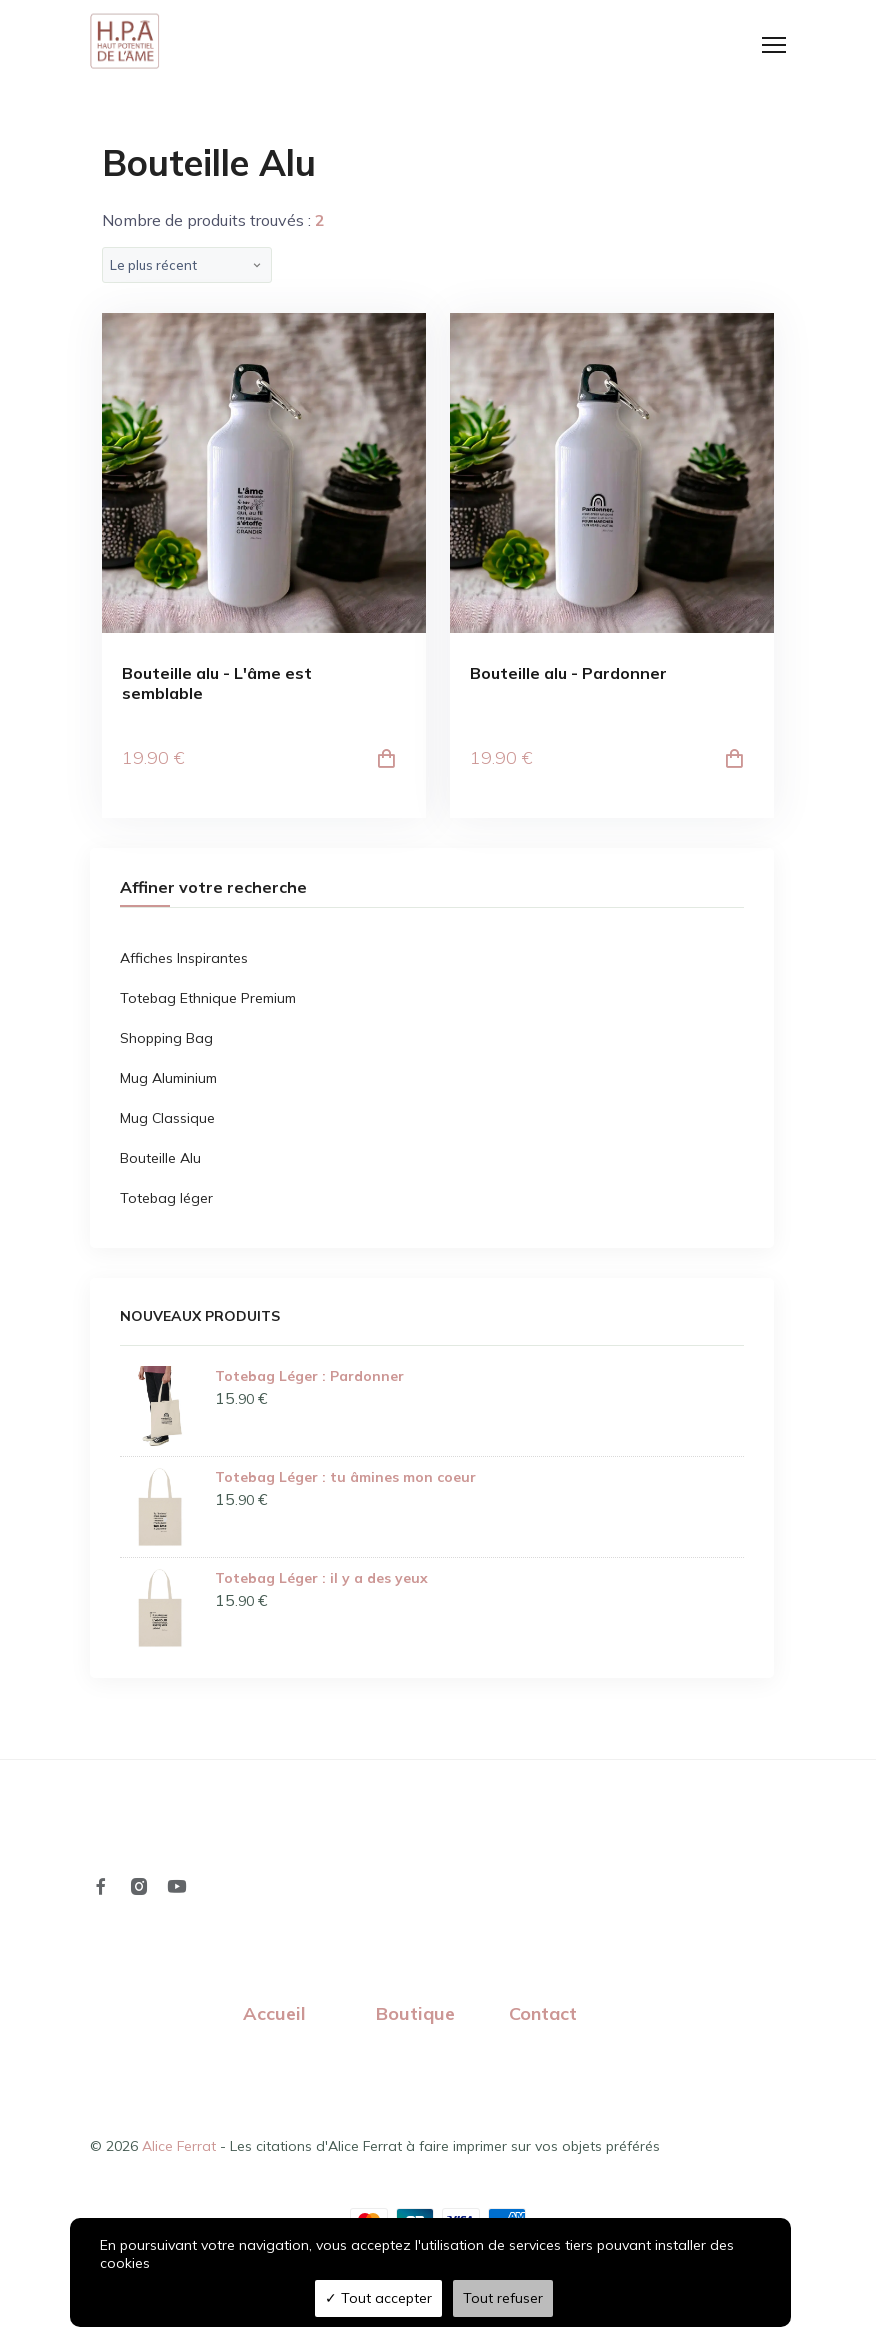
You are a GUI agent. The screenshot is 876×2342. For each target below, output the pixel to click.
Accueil (274, 2015)
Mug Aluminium (168, 1080)
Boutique (415, 2015)
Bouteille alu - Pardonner (568, 675)
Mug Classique (167, 1120)
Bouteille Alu (160, 1160)
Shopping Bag (166, 1040)
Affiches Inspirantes (184, 960)
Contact (543, 2015)
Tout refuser (503, 2298)
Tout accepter (378, 2298)
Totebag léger (166, 1200)
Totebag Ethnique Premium (208, 1000)
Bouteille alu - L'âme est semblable (217, 685)
